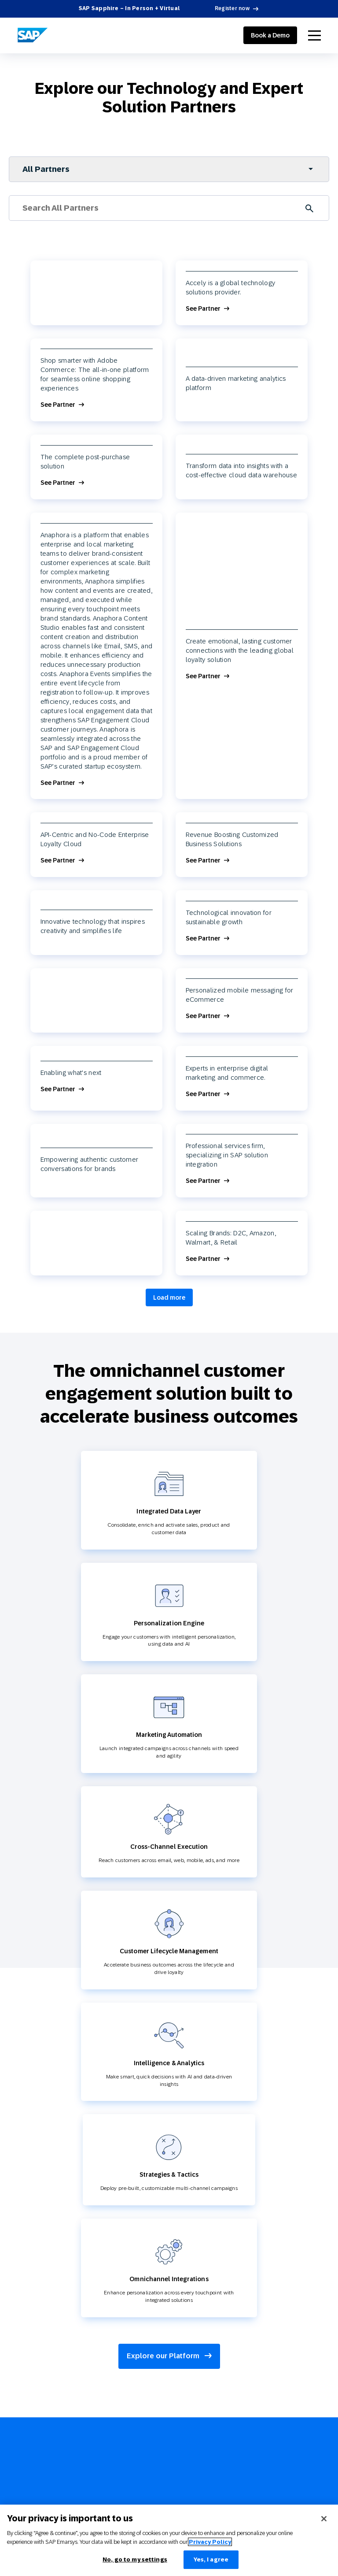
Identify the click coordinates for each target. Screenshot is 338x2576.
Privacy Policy (210, 2542)
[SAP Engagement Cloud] (32, 35)
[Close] (324, 2518)
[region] (169, 2540)
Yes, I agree (211, 2559)
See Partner (203, 308)
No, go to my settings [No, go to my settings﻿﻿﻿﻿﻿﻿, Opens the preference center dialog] (135, 2559)
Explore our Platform (169, 2356)
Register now (232, 8)
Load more (169, 1297)
